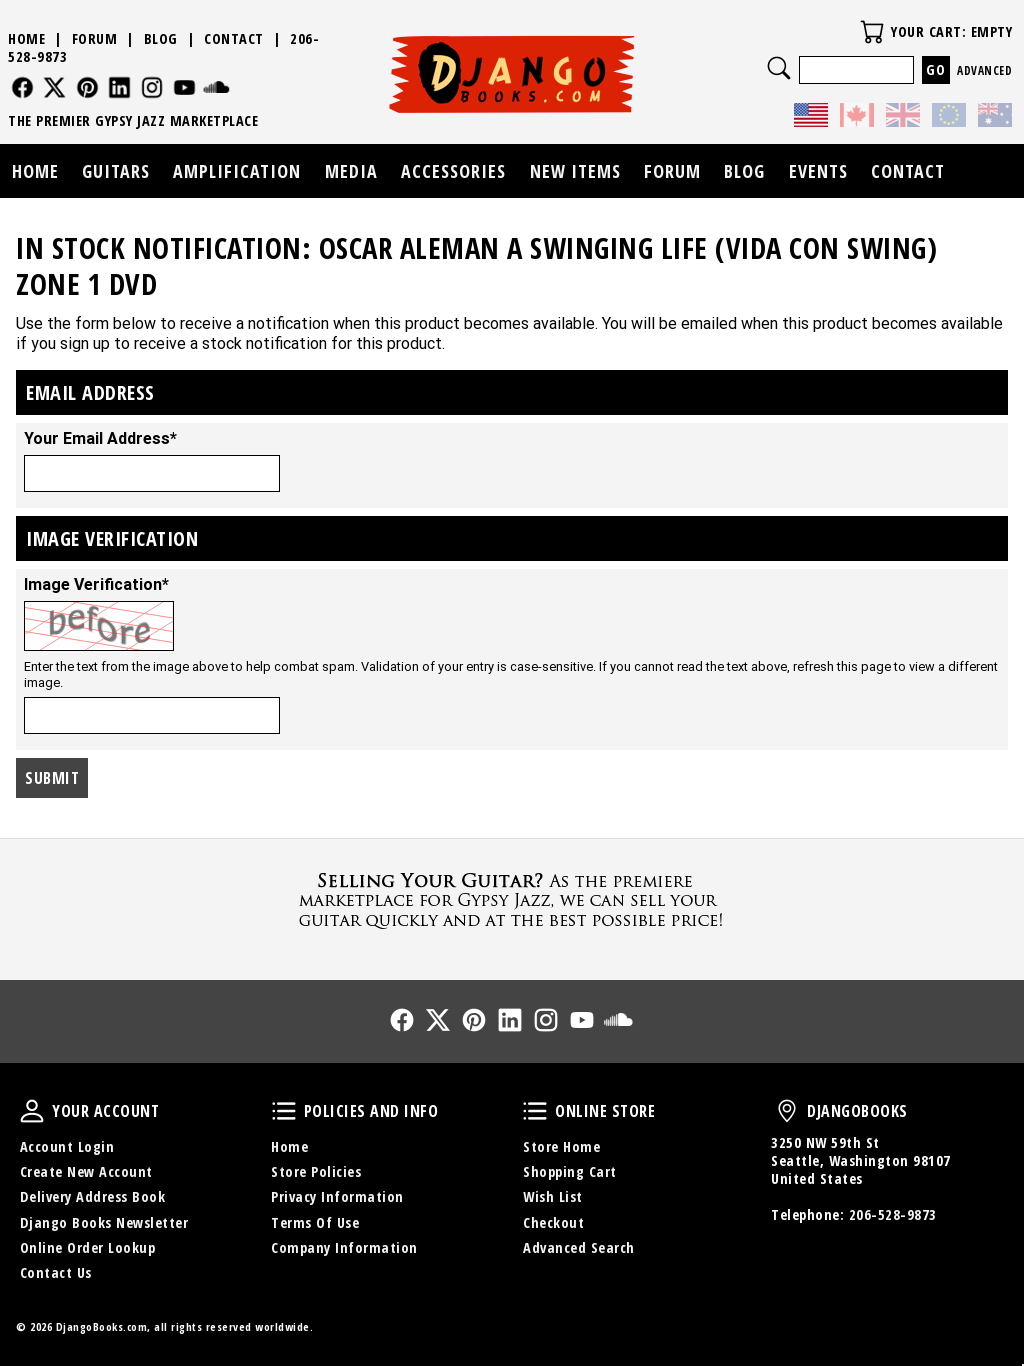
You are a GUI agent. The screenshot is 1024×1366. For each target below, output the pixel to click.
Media (351, 171)
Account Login (67, 1146)
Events (818, 171)
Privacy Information (337, 1196)
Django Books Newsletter (104, 1222)
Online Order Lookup (88, 1247)
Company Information (344, 1247)
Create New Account (86, 1171)
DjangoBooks (787, 1111)
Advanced (984, 70)
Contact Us (56, 1272)
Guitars (116, 171)
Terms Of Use (315, 1222)
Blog (161, 38)
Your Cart (872, 32)
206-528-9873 (893, 1214)
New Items (575, 171)
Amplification (237, 171)
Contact (234, 38)
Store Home (561, 1146)
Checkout (553, 1222)
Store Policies (316, 1171)
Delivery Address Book (93, 1196)
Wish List (553, 1196)
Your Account (32, 1111)
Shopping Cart (570, 1171)
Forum (95, 38)
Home (26, 38)
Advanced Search (579, 1247)
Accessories (453, 171)
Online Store (535, 1111)
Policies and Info (284, 1111)
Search (779, 68)
